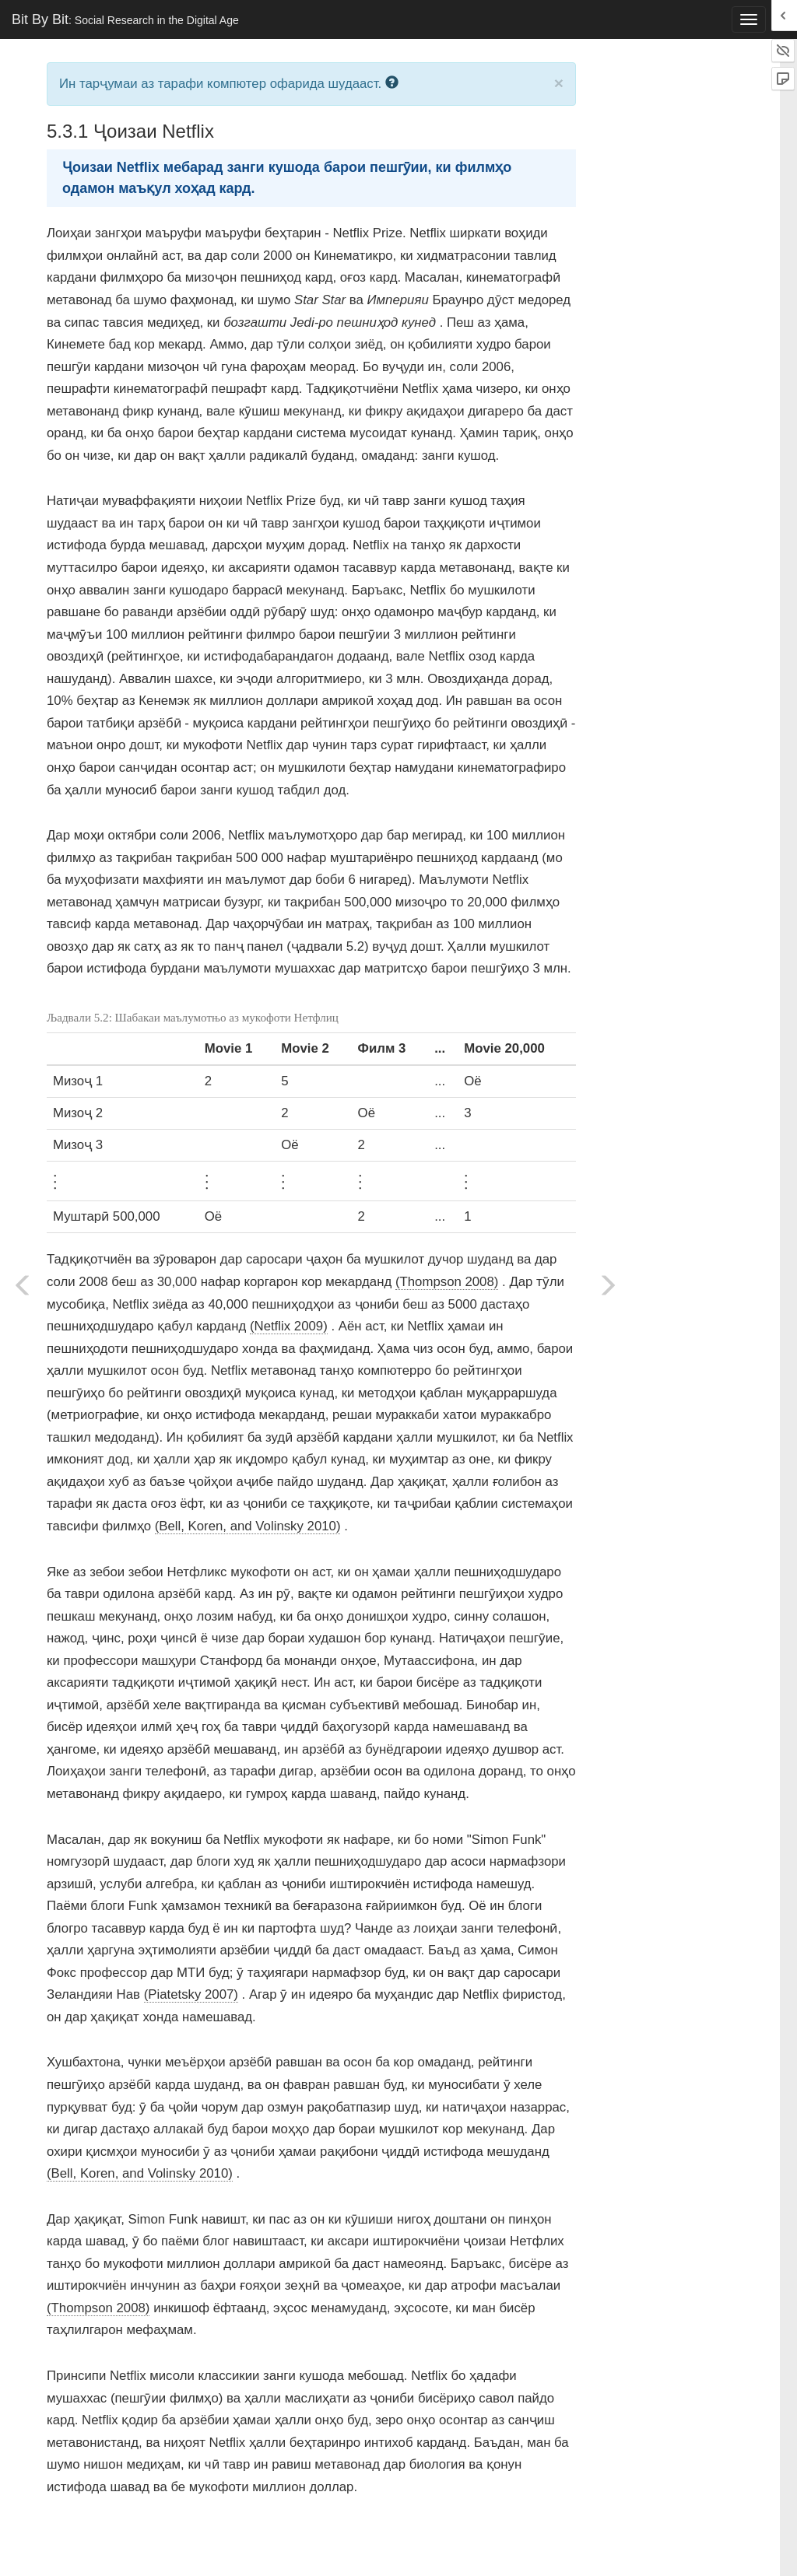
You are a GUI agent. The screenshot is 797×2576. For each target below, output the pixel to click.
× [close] (559, 83)
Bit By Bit (125, 19)
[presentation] (55, 1179)
